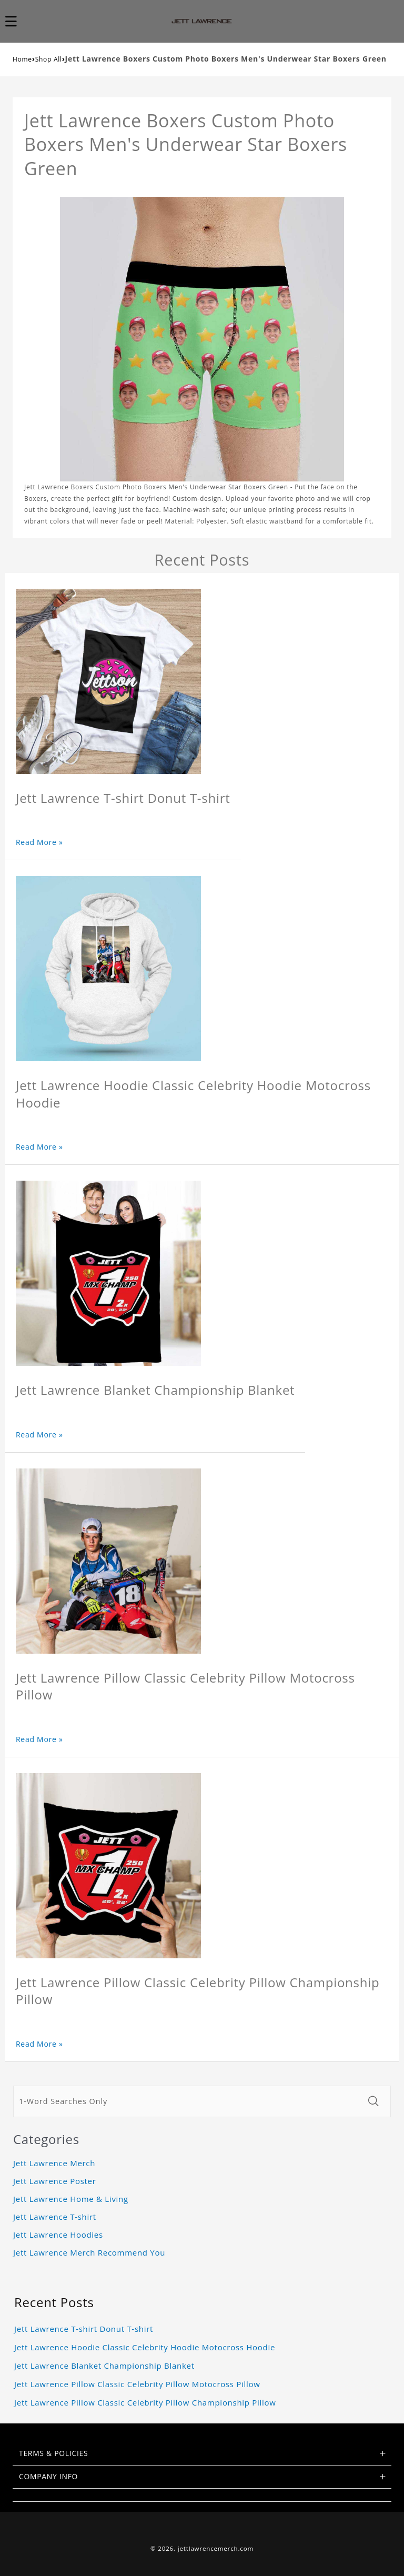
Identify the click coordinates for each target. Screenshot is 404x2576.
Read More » (39, 842)
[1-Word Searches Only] (187, 2101)
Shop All (48, 59)
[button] (17, 21)
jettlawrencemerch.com (216, 2548)
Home (22, 59)
